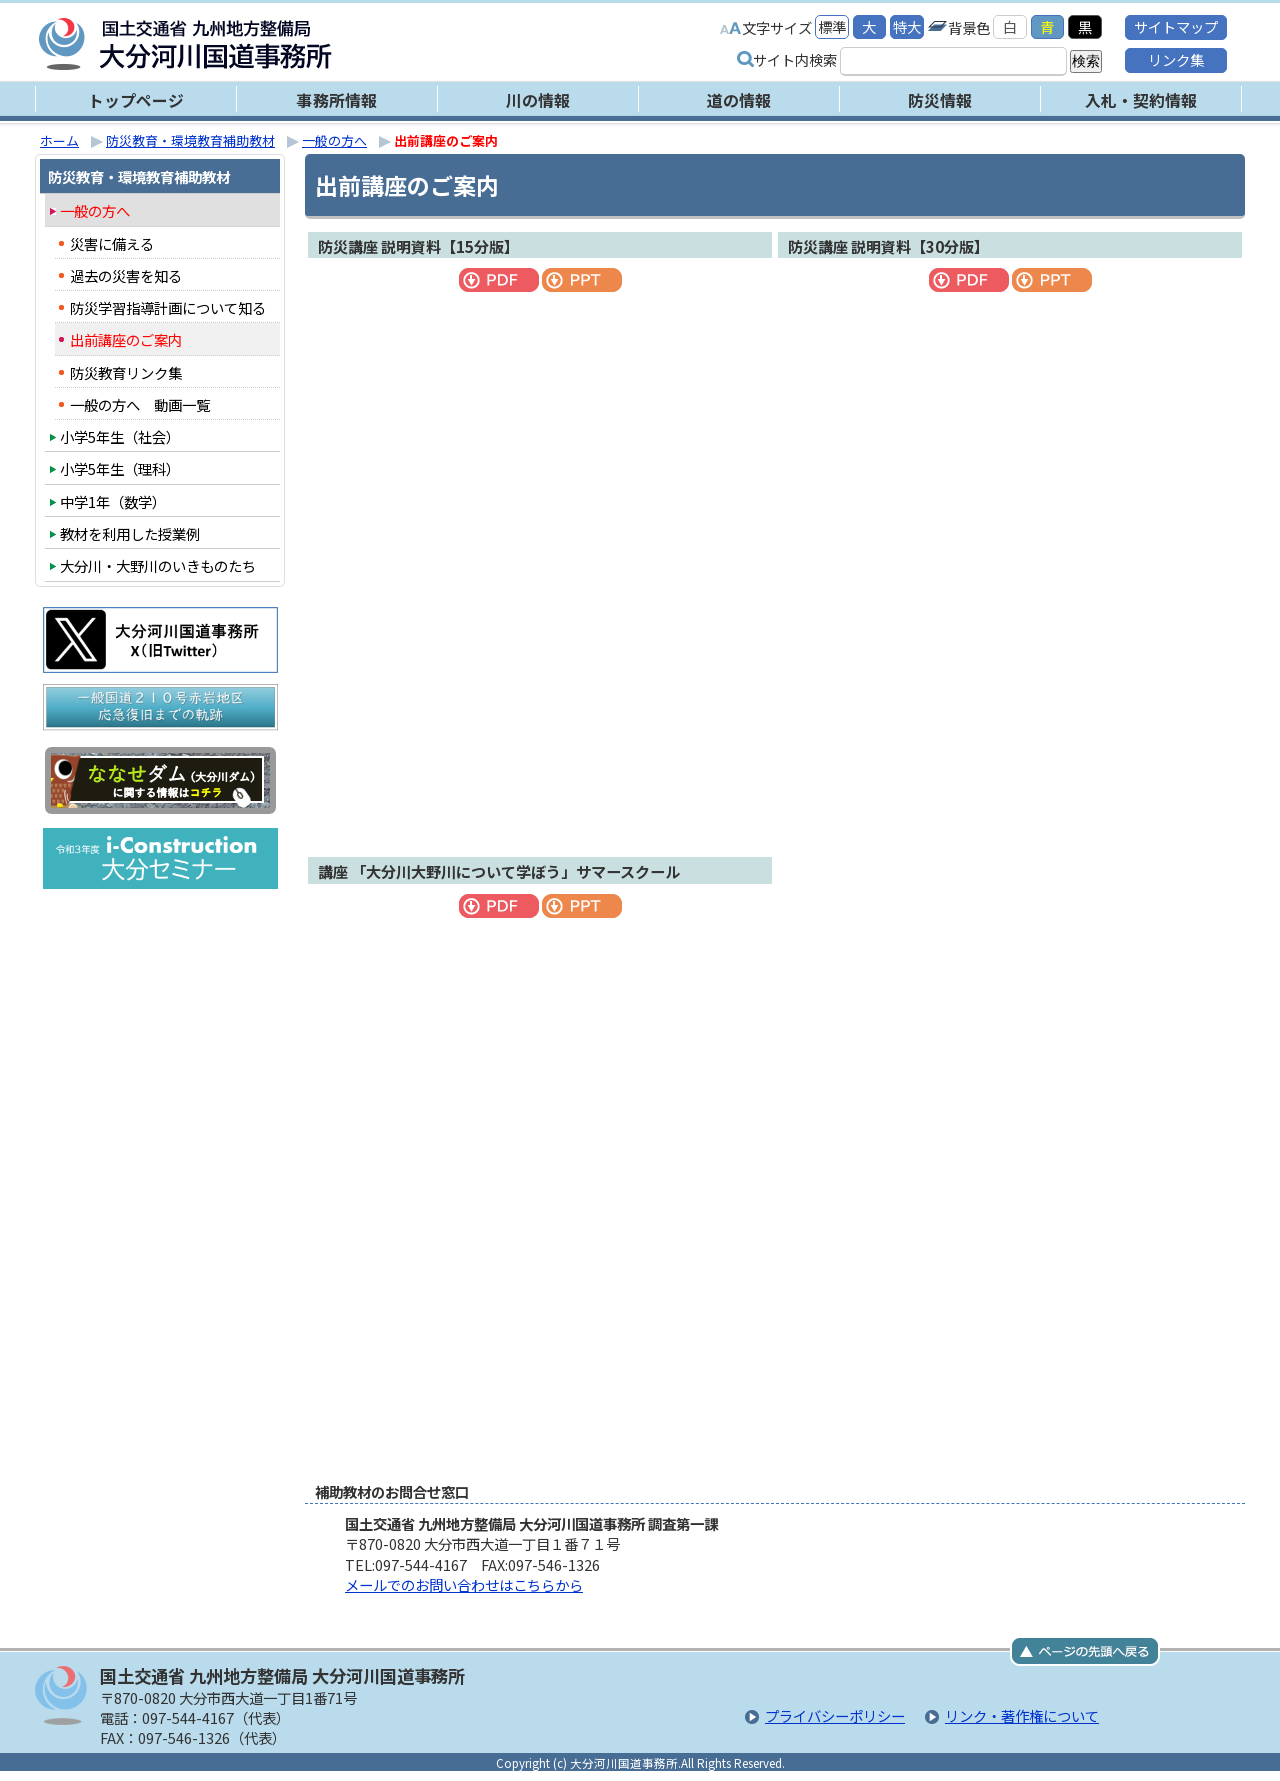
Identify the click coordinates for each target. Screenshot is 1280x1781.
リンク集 (1176, 59)
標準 (832, 26)
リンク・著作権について (1022, 1715)
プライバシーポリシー (835, 1715)
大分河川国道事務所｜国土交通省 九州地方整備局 (290, 44)
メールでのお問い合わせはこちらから (464, 1584)
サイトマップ (1176, 26)
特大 (907, 26)
